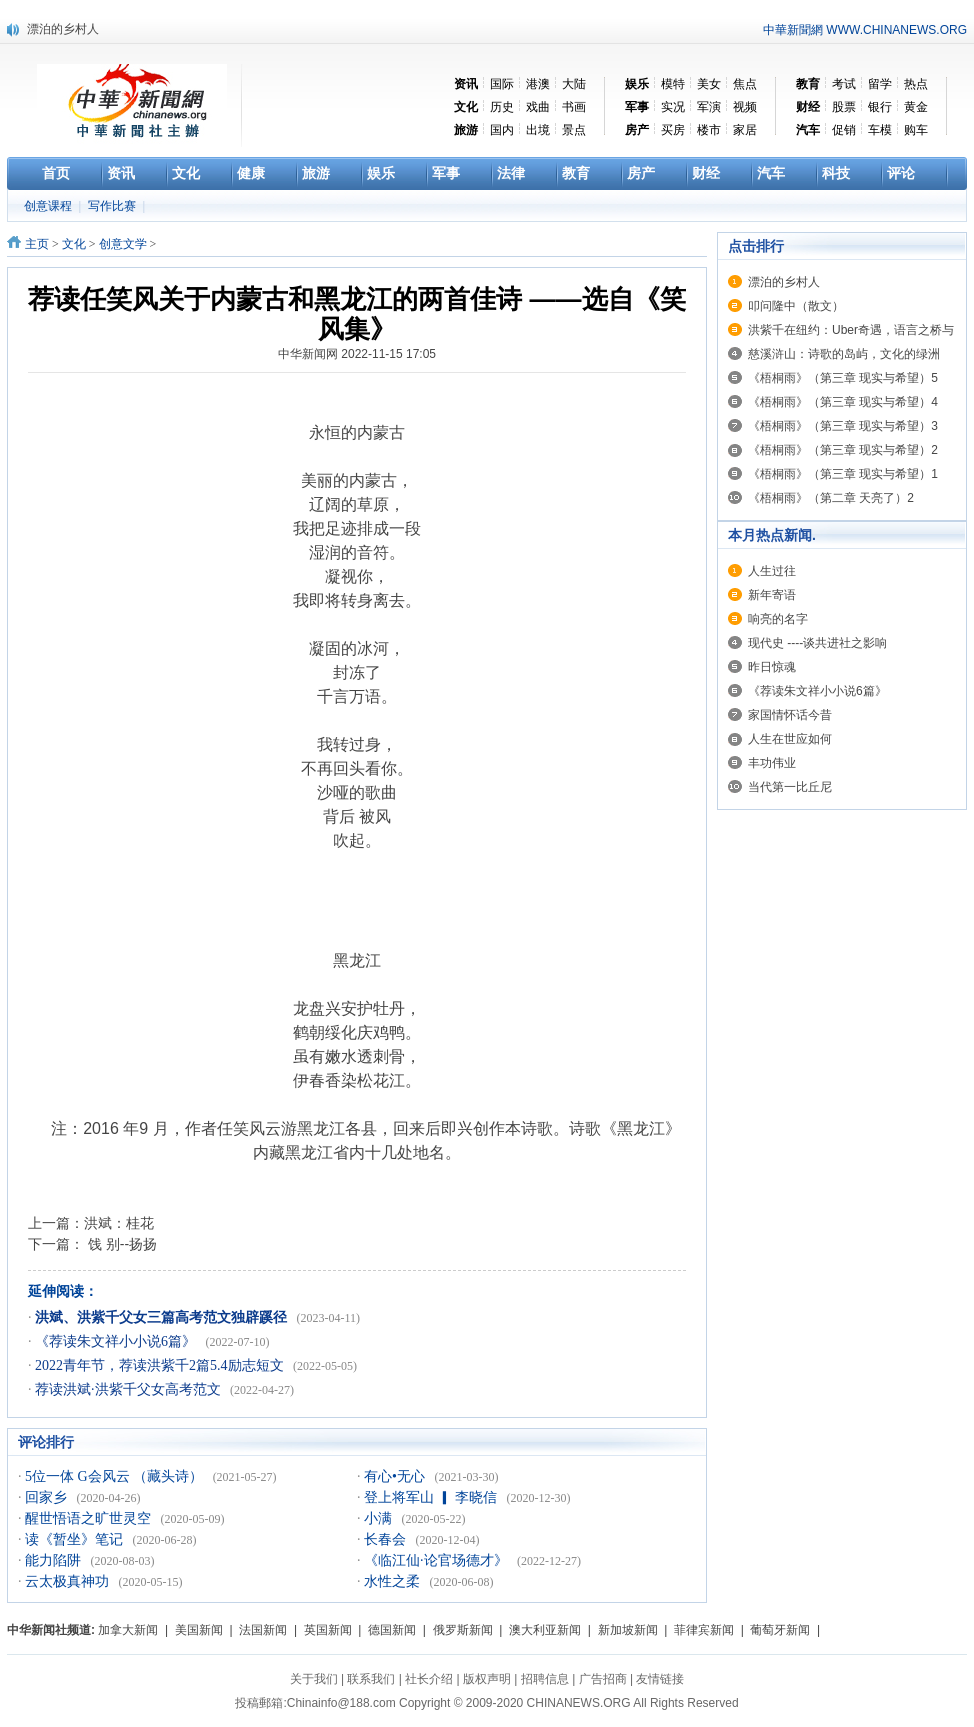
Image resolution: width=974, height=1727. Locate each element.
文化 (74, 244)
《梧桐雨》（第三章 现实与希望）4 (843, 402)
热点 (916, 84)
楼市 (709, 130)
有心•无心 (396, 1476)
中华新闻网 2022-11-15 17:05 (357, 354)
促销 (844, 130)
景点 (574, 130)
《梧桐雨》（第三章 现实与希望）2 (843, 450)
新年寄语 (772, 595)
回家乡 (48, 1497)
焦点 (745, 84)
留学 (880, 84)
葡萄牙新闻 (780, 1630)
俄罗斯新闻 (463, 1630)
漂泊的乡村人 (63, 29)
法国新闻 (263, 1630)
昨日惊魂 (772, 667)
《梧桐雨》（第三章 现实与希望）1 (843, 474)
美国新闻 (199, 1630)
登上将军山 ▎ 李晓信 (432, 1497)
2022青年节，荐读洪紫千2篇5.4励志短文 (161, 1365)
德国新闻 (392, 1630)
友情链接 (660, 1679)
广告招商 (603, 1679)
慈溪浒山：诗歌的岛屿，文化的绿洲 (844, 354)
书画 (574, 107)
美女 (709, 84)
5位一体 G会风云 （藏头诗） (116, 1476)
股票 (844, 107)
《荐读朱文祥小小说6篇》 (117, 1341)
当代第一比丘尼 (790, 787)
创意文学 (123, 244)
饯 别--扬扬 (120, 1244)
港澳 (538, 84)
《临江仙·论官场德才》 (437, 1560)
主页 (37, 244)
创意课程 (49, 206)
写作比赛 (113, 206)
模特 (673, 84)
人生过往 (772, 571)
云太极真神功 (69, 1581)
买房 (673, 130)
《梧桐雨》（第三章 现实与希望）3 (843, 426)
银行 (880, 107)
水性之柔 (394, 1581)
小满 (380, 1518)
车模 (880, 130)
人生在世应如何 (790, 739)
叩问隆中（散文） (796, 306)
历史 (502, 107)
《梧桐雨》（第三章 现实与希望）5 (843, 378)
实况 (673, 107)
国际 (502, 84)
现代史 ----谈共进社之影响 (817, 643)
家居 (745, 130)
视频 (745, 107)
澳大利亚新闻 (545, 1630)
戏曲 (538, 107)
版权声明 (487, 1679)
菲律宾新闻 (704, 1630)
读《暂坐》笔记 (76, 1539)
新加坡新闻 (628, 1630)
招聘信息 (545, 1679)
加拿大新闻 (128, 1630)
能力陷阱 (55, 1560)
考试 (844, 84)
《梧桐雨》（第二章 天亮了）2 (831, 498)
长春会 (387, 1539)
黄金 (916, 107)
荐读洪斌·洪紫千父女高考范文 (129, 1389)
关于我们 (314, 1679)
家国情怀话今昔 (790, 715)
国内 (502, 130)
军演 (709, 107)
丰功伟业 (772, 763)
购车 (916, 130)
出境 (538, 130)
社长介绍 (429, 1679)
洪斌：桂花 (119, 1223)
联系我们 (371, 1679)
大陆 (574, 84)
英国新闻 (328, 1630)
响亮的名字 (778, 619)
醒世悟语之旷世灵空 (90, 1518)
